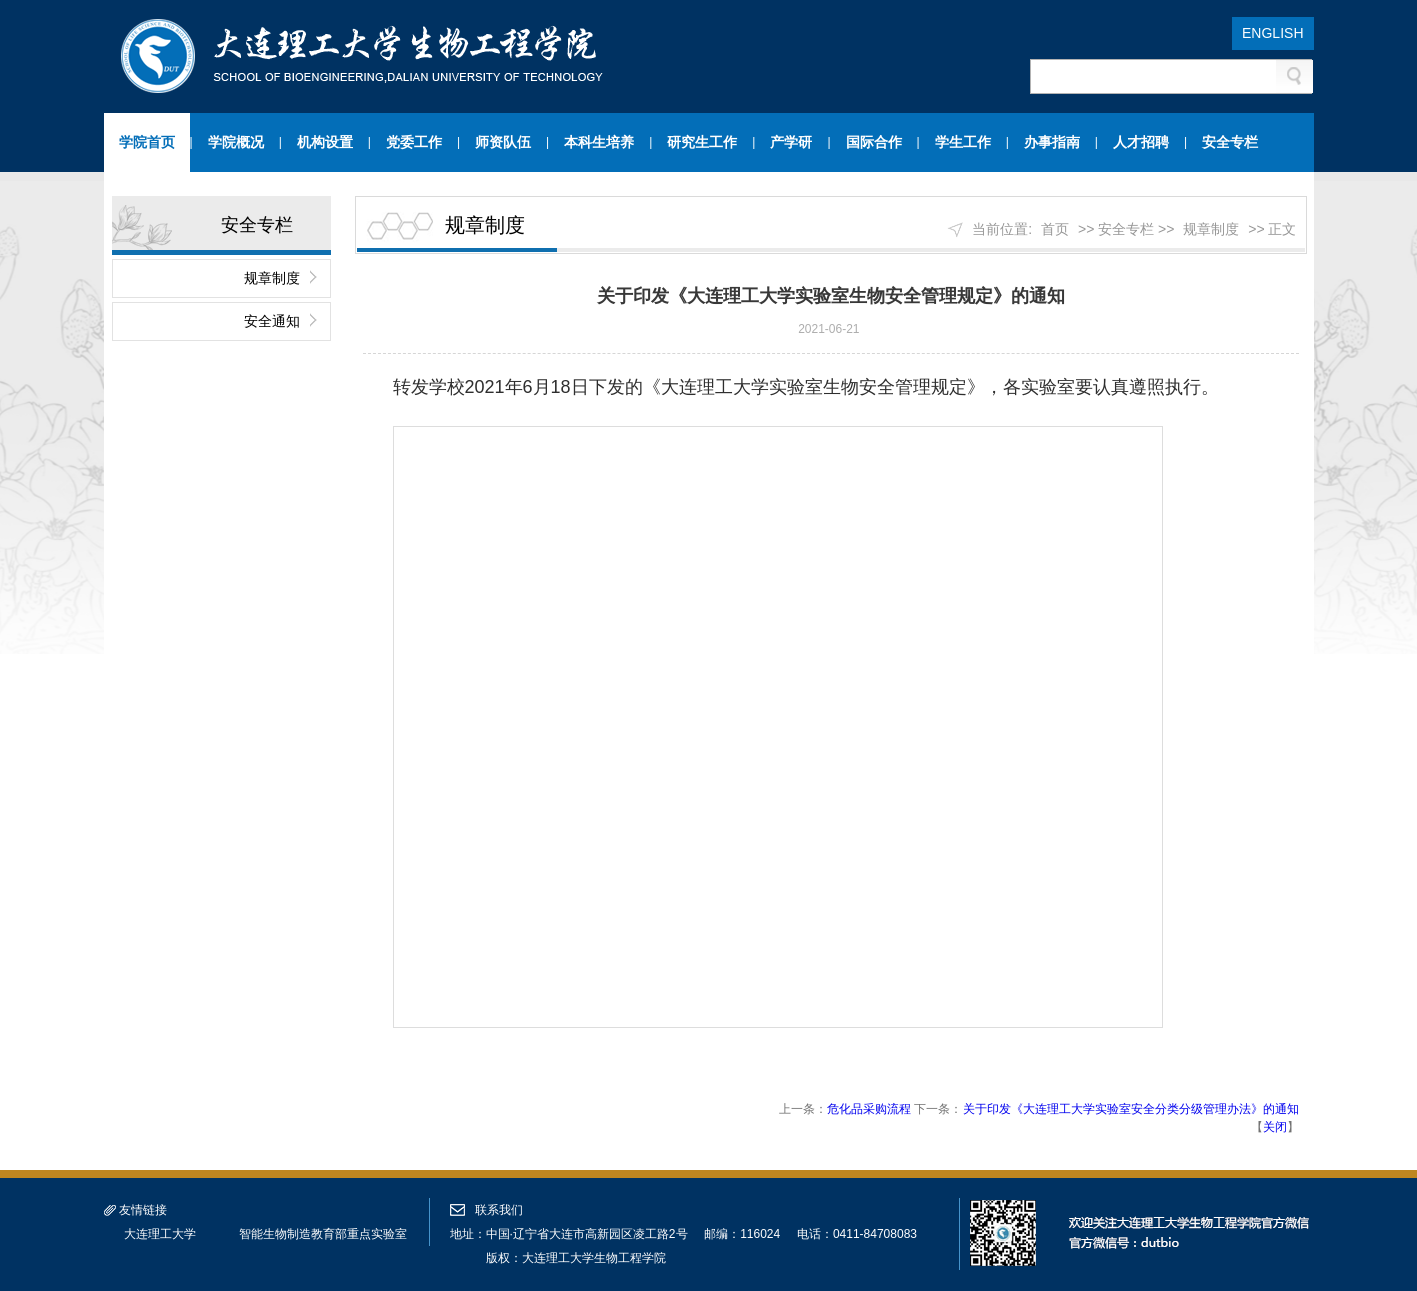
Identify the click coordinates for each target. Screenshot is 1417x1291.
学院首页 (147, 142)
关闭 (1275, 1127)
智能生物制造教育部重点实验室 (323, 1234)
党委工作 (414, 142)
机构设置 (325, 142)
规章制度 (272, 278)
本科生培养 (599, 142)
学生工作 (963, 142)
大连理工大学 (160, 1234)
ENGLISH (1272, 33)
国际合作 (874, 142)
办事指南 (1052, 142)
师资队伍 (503, 142)
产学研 (791, 142)
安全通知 (272, 321)
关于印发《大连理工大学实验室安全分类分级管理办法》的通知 (1131, 1109)
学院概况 (236, 142)
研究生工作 (702, 142)
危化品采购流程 (869, 1109)
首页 (1055, 229)
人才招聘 (1141, 142)
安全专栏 (1230, 142)
